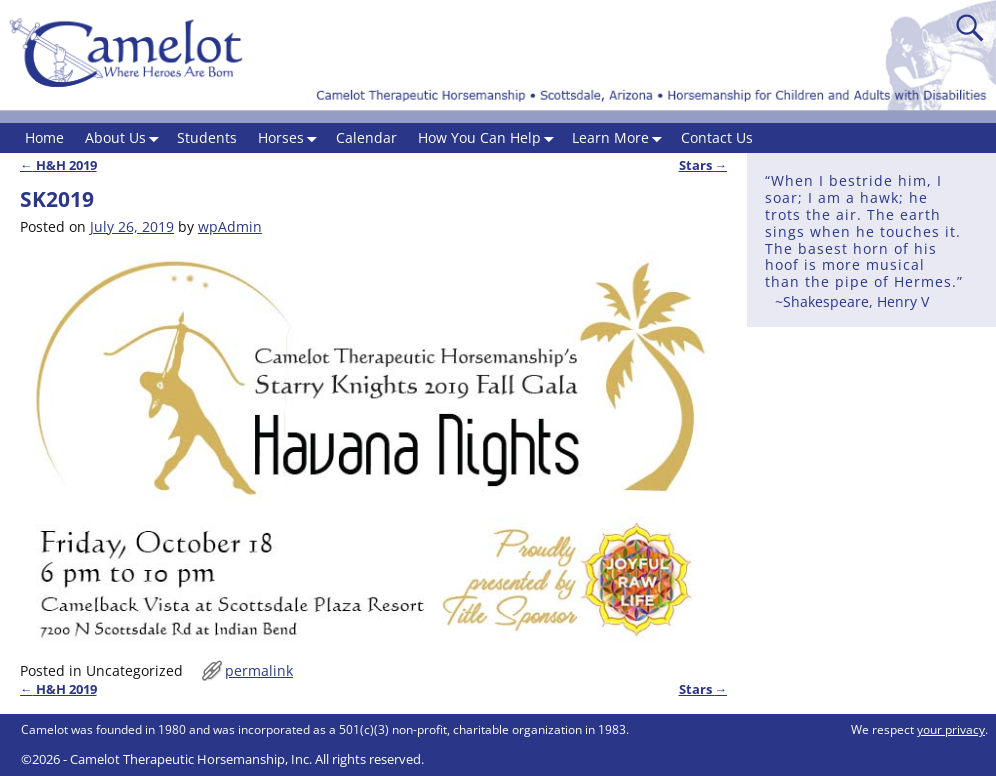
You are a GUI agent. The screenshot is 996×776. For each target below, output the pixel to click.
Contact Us (717, 137)
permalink (259, 670)
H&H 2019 (58, 165)
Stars (703, 165)
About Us (126, 138)
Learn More (621, 138)
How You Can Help (490, 138)
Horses (291, 138)
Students (207, 137)
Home (44, 137)
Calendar (366, 137)
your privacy (951, 729)
